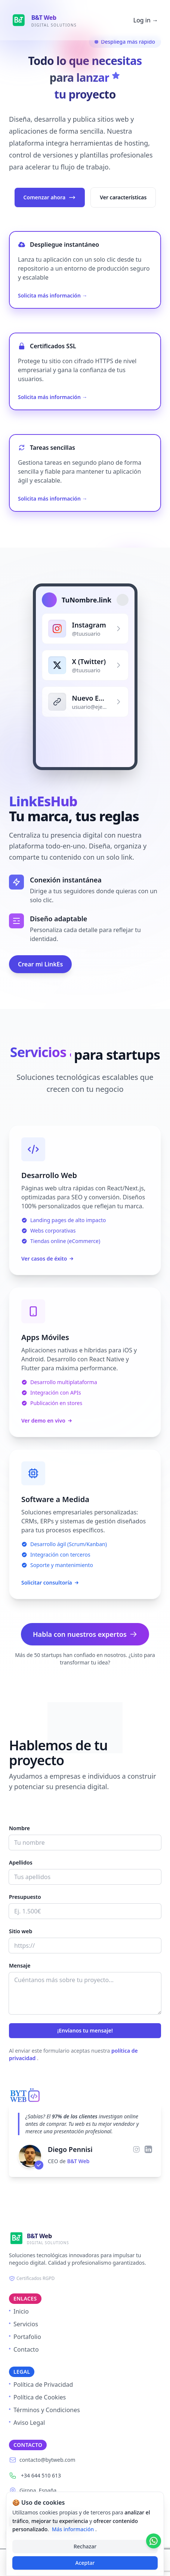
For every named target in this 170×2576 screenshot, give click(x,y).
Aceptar (85, 2562)
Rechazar (85, 2546)
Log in (145, 20)
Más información (73, 2529)
